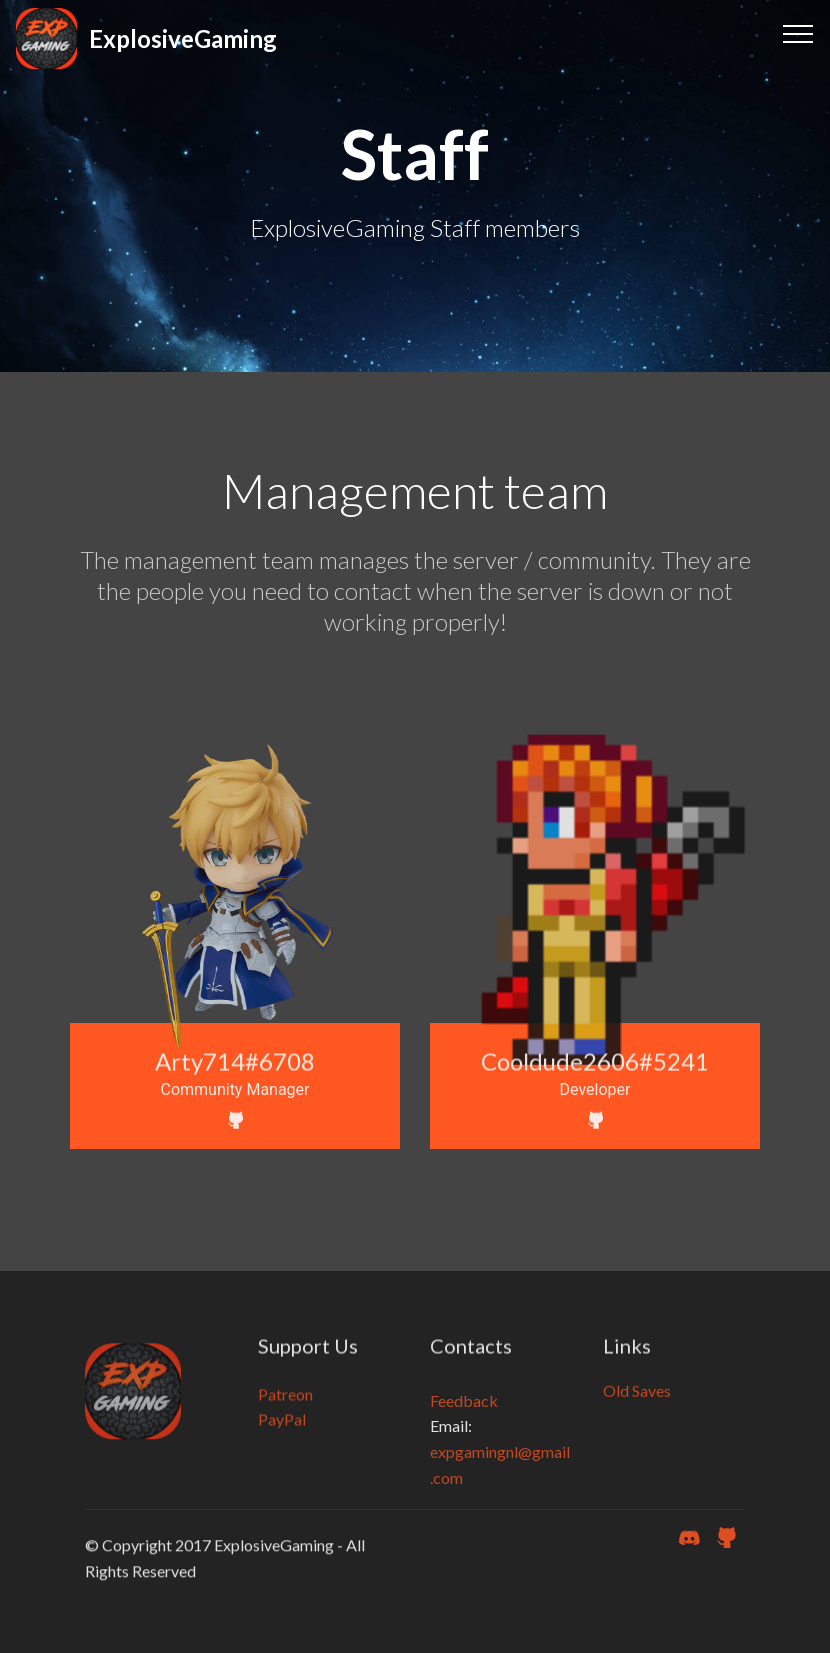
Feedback (464, 1440)
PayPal (282, 1439)
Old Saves (637, 1400)
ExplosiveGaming (183, 38)
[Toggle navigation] (798, 33)
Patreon (285, 1413)
